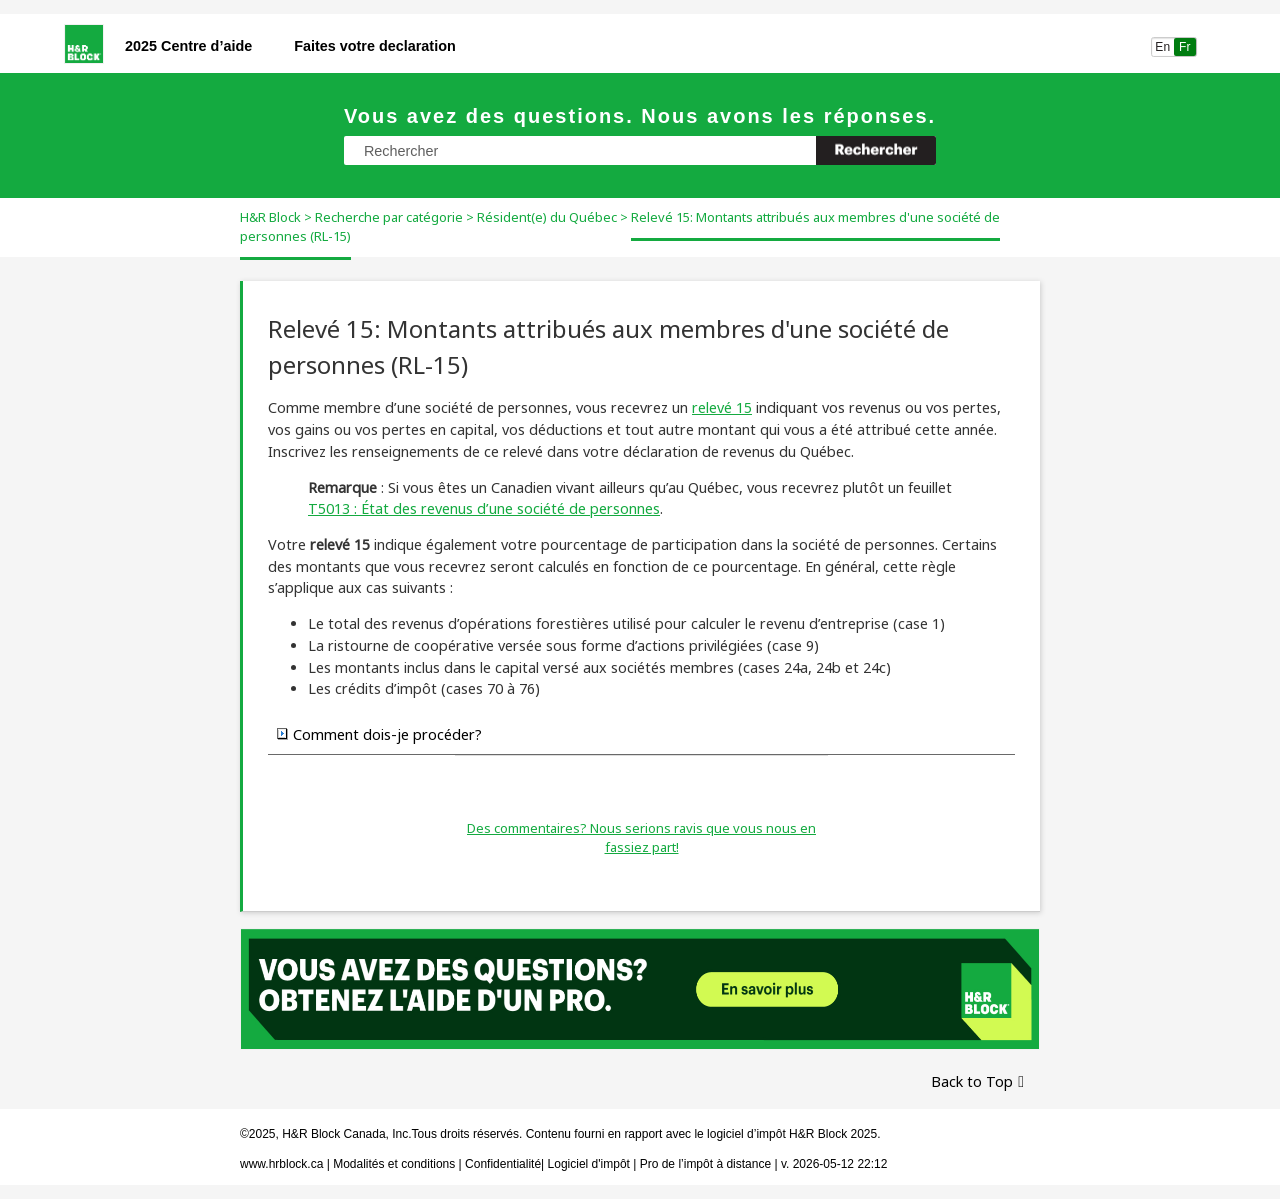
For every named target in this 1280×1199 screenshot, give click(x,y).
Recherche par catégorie (389, 217)
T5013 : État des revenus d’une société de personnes (484, 508)
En (1162, 47)
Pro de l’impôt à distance (705, 1164)
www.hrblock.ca (281, 1164)
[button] (876, 150)
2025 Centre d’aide (188, 46)
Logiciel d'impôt (591, 1164)
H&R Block (270, 217)
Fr (1185, 47)
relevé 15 (722, 407)
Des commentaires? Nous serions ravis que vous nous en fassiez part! (641, 838)
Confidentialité (503, 1164)
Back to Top (972, 1081)
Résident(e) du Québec (547, 217)
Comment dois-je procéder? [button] (379, 734)
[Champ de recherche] (640, 150)
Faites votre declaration (375, 46)
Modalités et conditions (394, 1164)
